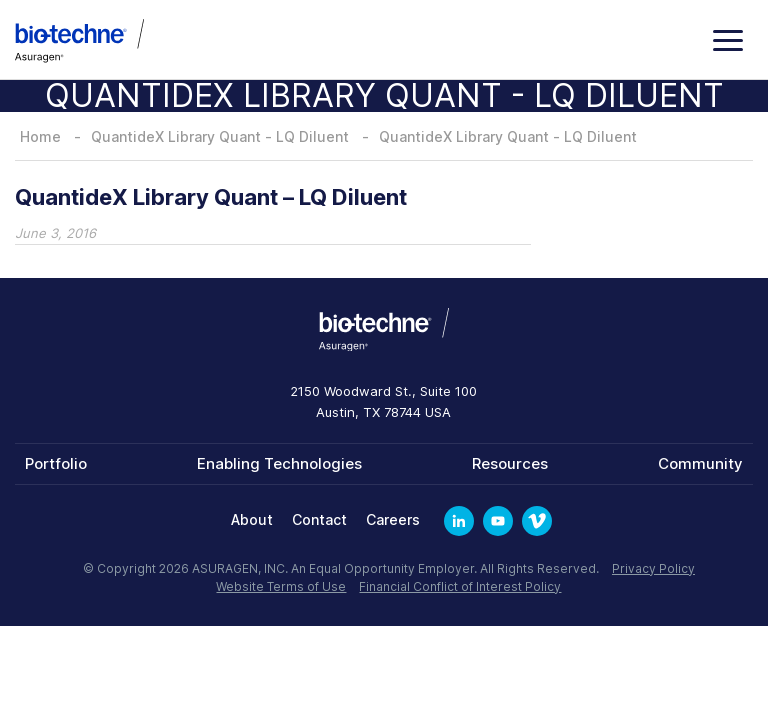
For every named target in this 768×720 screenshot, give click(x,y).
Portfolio (56, 463)
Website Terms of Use (281, 586)
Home (40, 136)
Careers (393, 519)
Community (700, 463)
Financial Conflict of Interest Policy (460, 586)
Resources (510, 463)
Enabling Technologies (279, 463)
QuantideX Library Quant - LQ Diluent (220, 136)
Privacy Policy (653, 568)
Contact (319, 519)
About (252, 519)
